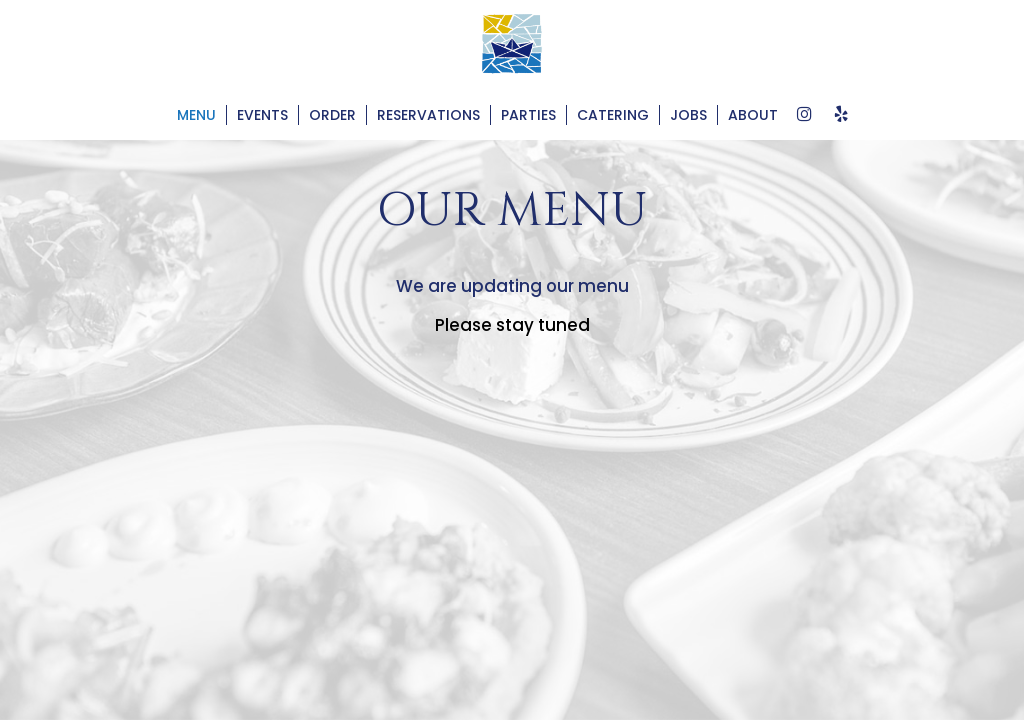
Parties (528, 115)
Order (332, 115)
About (753, 115)
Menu (196, 115)
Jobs (688, 115)
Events (262, 115)
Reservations (428, 115)
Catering (613, 115)
